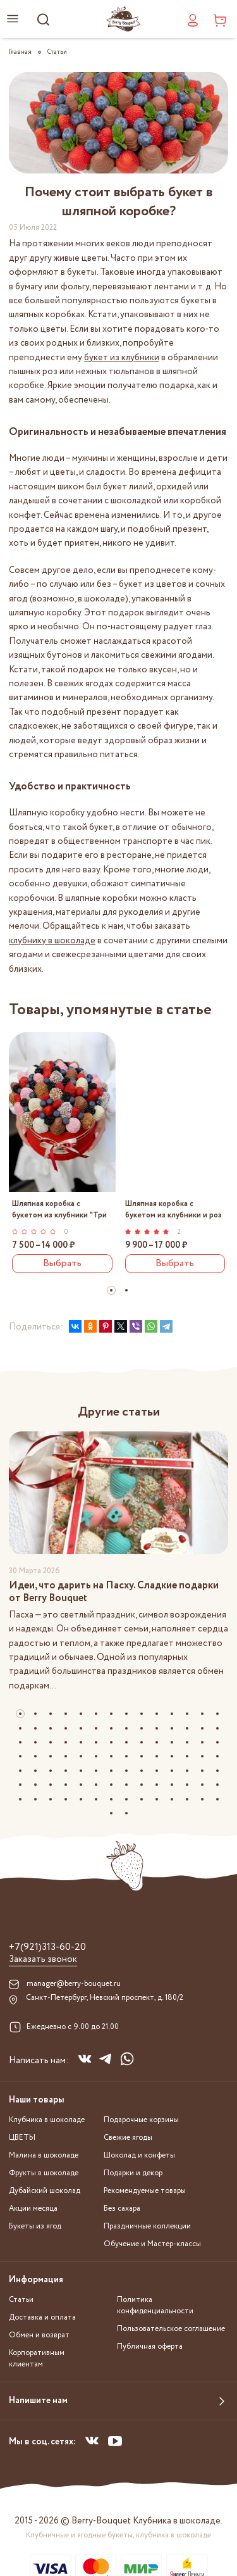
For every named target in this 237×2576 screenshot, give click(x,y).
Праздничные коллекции (147, 2226)
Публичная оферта (150, 2346)
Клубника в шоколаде (47, 2119)
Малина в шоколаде (43, 2155)
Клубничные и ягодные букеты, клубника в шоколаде (118, 2535)
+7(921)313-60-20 (47, 1947)
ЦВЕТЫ (22, 2137)
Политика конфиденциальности (155, 2305)
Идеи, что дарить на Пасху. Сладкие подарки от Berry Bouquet (114, 1591)
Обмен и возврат (39, 2335)
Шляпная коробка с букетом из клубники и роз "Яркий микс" (173, 1209)
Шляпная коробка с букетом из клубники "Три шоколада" (59, 1209)
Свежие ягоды (128, 2137)
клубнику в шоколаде (52, 940)
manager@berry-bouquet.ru (74, 1983)
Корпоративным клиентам (36, 2358)
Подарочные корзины (141, 2119)
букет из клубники (121, 357)
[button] (111, 1290)
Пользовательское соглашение (171, 2328)
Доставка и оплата (42, 2317)
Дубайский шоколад (44, 2190)
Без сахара (122, 2208)
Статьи (21, 2299)
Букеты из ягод (35, 2226)
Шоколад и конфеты (139, 2155)
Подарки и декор (133, 2173)
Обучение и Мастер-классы (152, 2244)
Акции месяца (33, 2208)
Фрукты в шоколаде (43, 2173)
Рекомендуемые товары (145, 2190)
